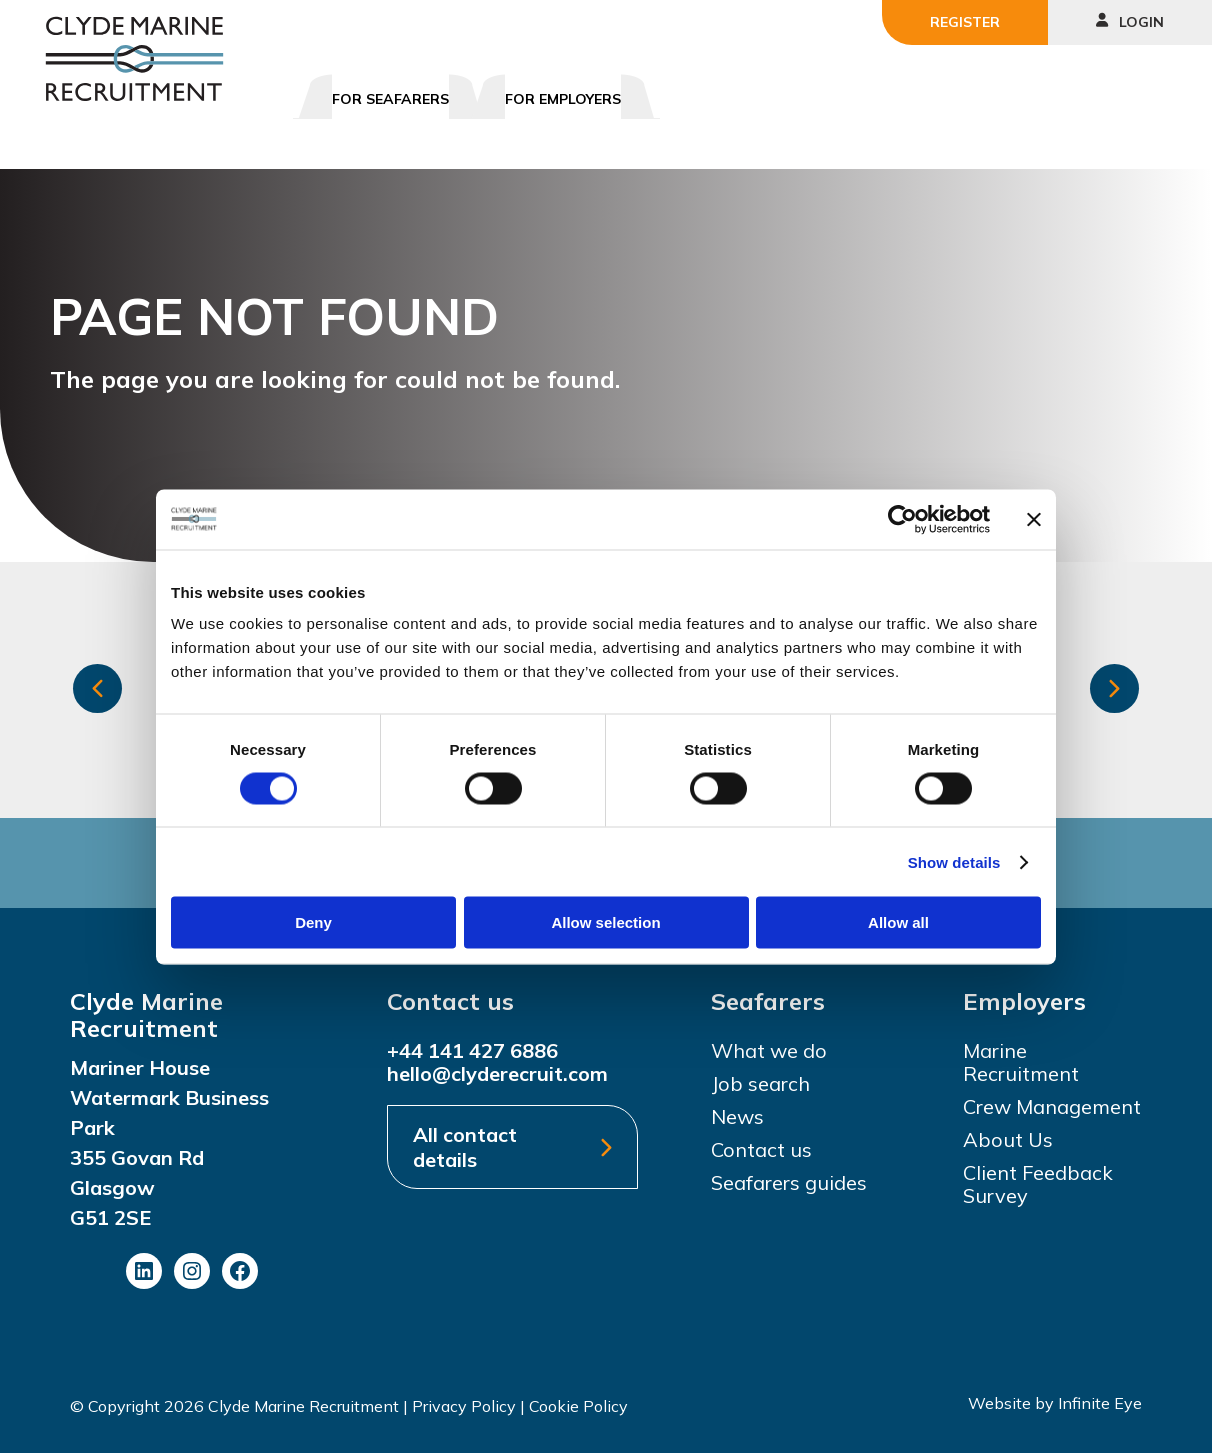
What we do (769, 1050)
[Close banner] (1034, 519)
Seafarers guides (789, 1182)
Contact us (761, 1149)
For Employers (563, 99)
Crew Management (1052, 1106)
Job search (760, 1083)
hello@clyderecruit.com (497, 1073)
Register (965, 22)
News (737, 1116)
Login (1130, 21)
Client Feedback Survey (1038, 1184)
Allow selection (605, 922)
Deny (313, 922)
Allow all (898, 922)
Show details (954, 861)
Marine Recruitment (1021, 1062)
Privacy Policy (464, 1406)
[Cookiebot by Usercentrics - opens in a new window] (902, 519)
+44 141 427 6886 (472, 1050)
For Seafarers (390, 99)
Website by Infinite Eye (1055, 1403)
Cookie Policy (578, 1406)
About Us (1008, 1139)
